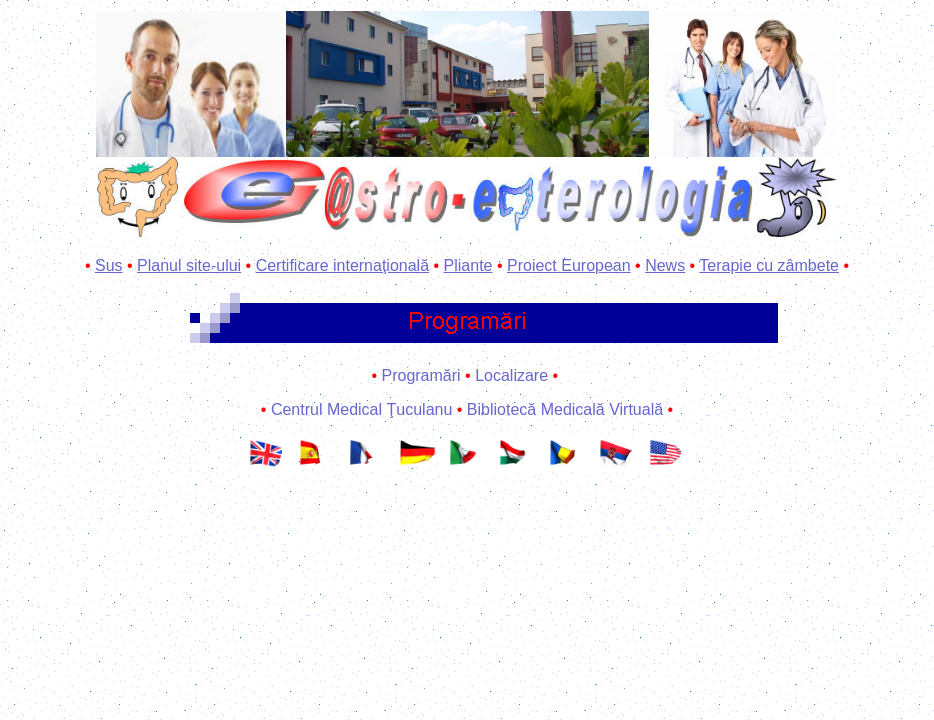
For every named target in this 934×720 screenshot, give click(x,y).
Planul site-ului (189, 265)
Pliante (468, 265)
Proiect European (569, 265)
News (665, 265)
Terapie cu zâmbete (769, 265)
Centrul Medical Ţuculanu (361, 409)
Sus (109, 265)
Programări (420, 375)
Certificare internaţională (342, 265)
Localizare (511, 375)
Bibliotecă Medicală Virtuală (565, 409)
